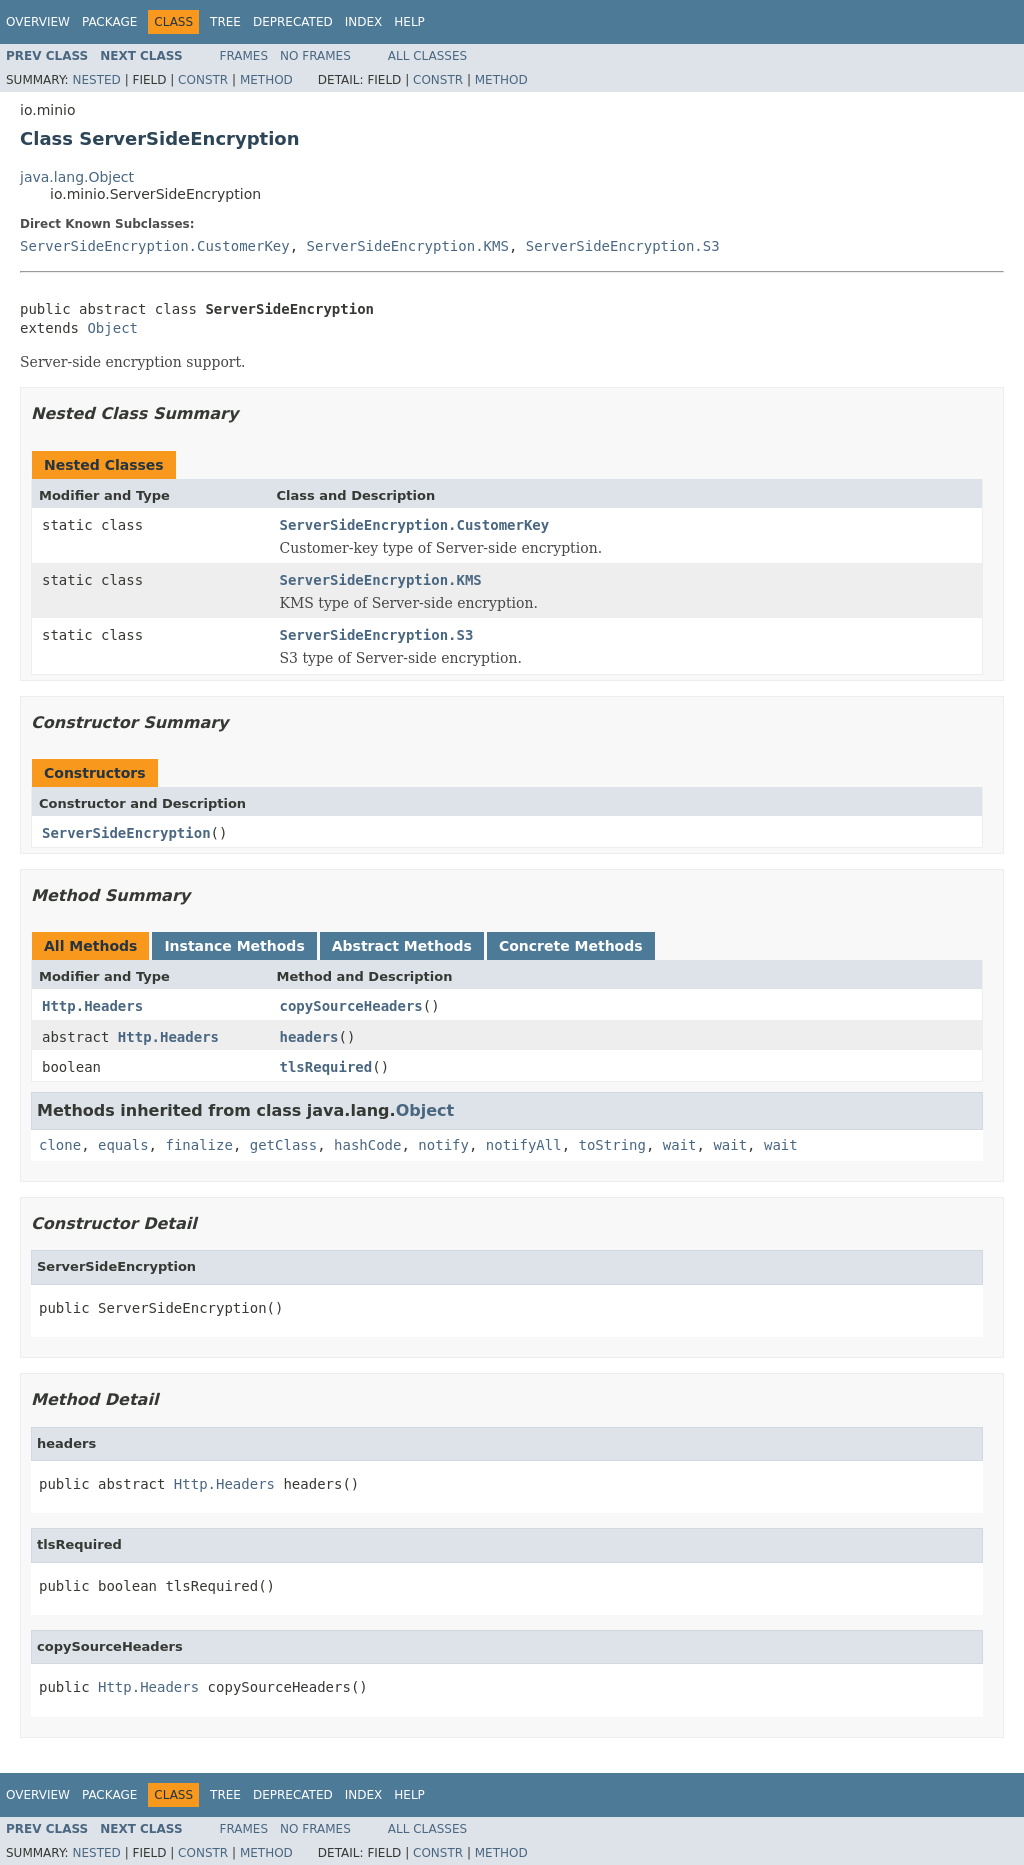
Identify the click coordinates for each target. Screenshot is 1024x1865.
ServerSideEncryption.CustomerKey (155, 246)
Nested (96, 80)
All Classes (427, 56)
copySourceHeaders (351, 1006)
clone (60, 1145)
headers (309, 1037)
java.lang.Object (77, 177)
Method (266, 80)
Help (409, 22)
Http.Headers (92, 1006)
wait (680, 1145)
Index (364, 22)
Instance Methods (234, 946)
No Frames (315, 56)
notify (443, 1145)
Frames (244, 56)
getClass (283, 1145)
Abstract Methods (402, 946)
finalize (198, 1145)
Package (109, 22)
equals (123, 1145)
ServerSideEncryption (126, 833)
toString (612, 1145)
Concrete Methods (571, 946)
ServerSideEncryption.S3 (623, 246)
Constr (203, 80)
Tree (225, 22)
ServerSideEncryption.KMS (408, 246)
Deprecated (293, 22)
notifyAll (524, 1145)
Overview (38, 22)
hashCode (367, 1145)
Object (112, 328)
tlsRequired (326, 1067)
